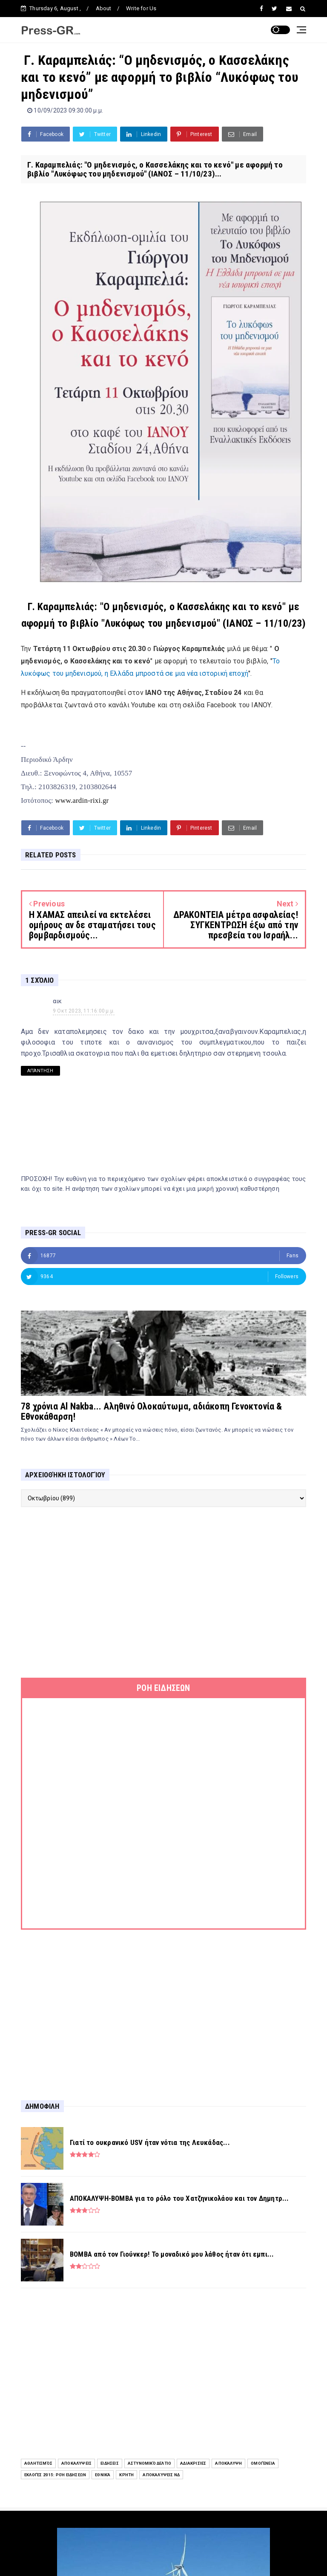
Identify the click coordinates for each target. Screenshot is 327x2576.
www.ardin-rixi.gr (82, 800)
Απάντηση (40, 1071)
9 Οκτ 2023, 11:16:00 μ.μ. (84, 1011)
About (104, 8)
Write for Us (141, 8)
